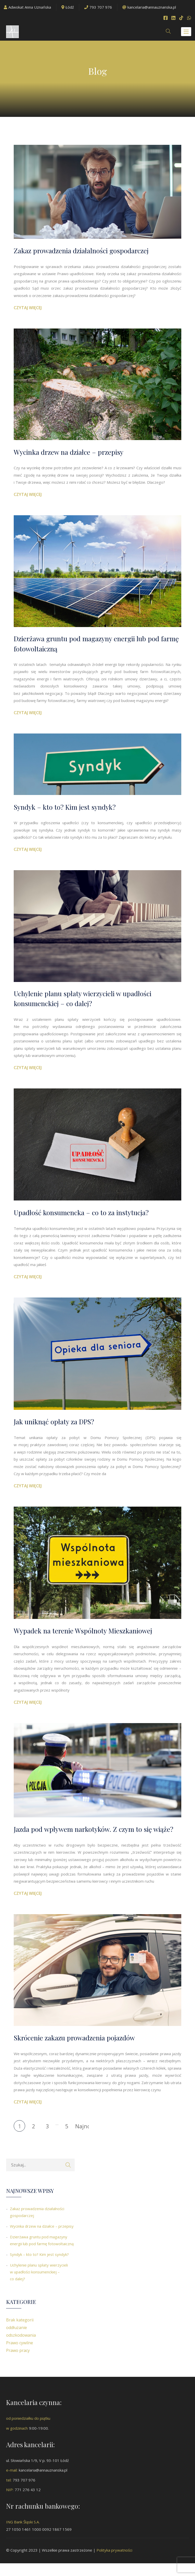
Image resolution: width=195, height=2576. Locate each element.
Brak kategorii (20, 2332)
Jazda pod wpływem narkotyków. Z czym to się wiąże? (87, 1836)
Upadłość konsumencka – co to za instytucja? (85, 1214)
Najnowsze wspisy (80, 2139)
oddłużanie (16, 2340)
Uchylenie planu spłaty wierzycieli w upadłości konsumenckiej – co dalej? (87, 1000)
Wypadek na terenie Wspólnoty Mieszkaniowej (87, 1632)
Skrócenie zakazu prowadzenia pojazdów (78, 2050)
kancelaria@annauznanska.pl (149, 7)
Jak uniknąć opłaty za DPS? (56, 1423)
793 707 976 (98, 7)
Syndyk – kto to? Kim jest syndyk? (68, 808)
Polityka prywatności (114, 2562)
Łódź (67, 7)
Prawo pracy (18, 2363)
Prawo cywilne (19, 2355)
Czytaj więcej (28, 307)
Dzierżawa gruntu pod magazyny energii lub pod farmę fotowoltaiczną (84, 644)
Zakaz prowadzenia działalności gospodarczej (85, 250)
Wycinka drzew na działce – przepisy (72, 452)
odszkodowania (21, 2348)
